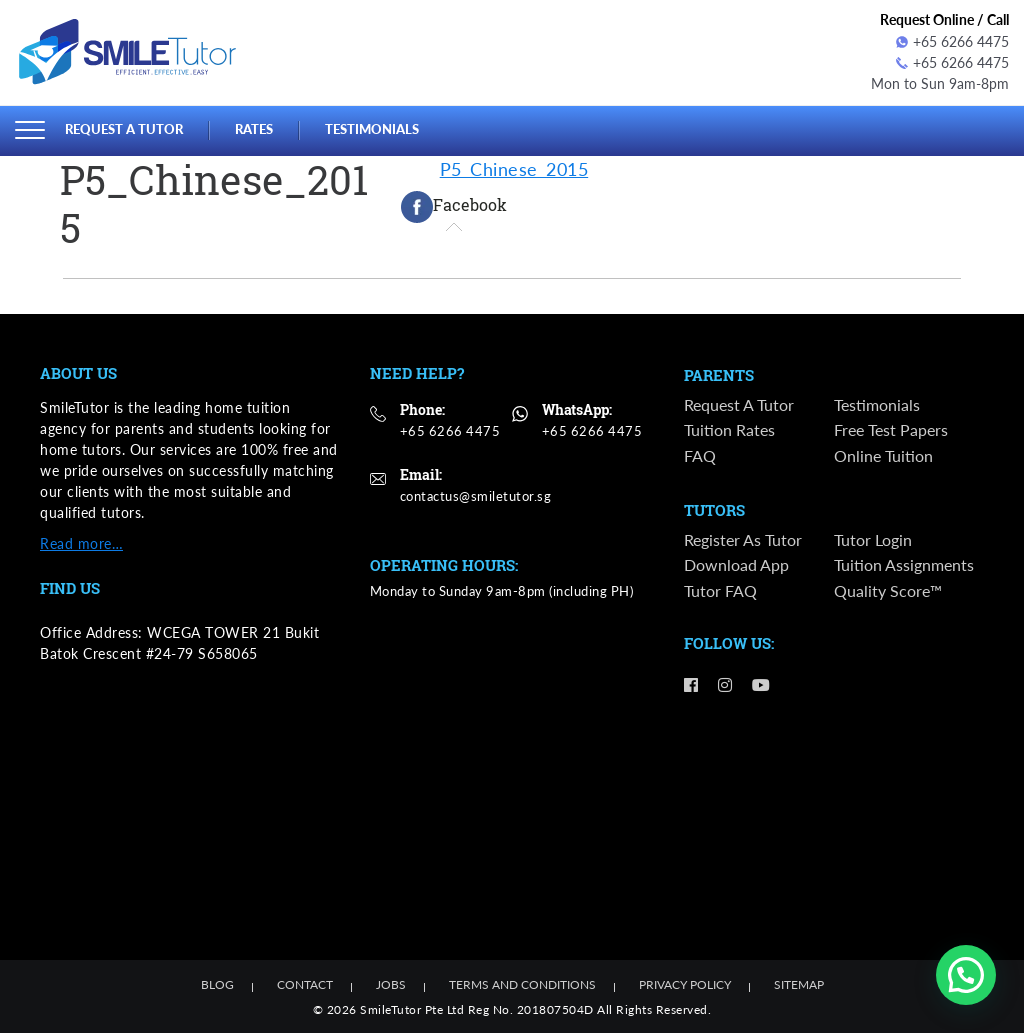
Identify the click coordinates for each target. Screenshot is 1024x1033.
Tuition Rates (729, 430)
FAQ (700, 455)
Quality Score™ (888, 591)
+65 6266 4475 (952, 41)
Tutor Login (873, 540)
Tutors (714, 511)
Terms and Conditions (522, 984)
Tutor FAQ (720, 591)
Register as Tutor (743, 540)
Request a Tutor (124, 129)
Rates (254, 129)
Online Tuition (883, 455)
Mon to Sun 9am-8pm (940, 83)
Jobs (391, 984)
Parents (719, 375)
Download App (736, 566)
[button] (966, 975)
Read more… (81, 542)
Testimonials (372, 129)
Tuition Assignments (904, 566)
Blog (217, 984)
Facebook (454, 206)
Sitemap (799, 984)
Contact (305, 984)
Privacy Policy (685, 984)
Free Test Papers (891, 430)
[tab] (454, 206)
